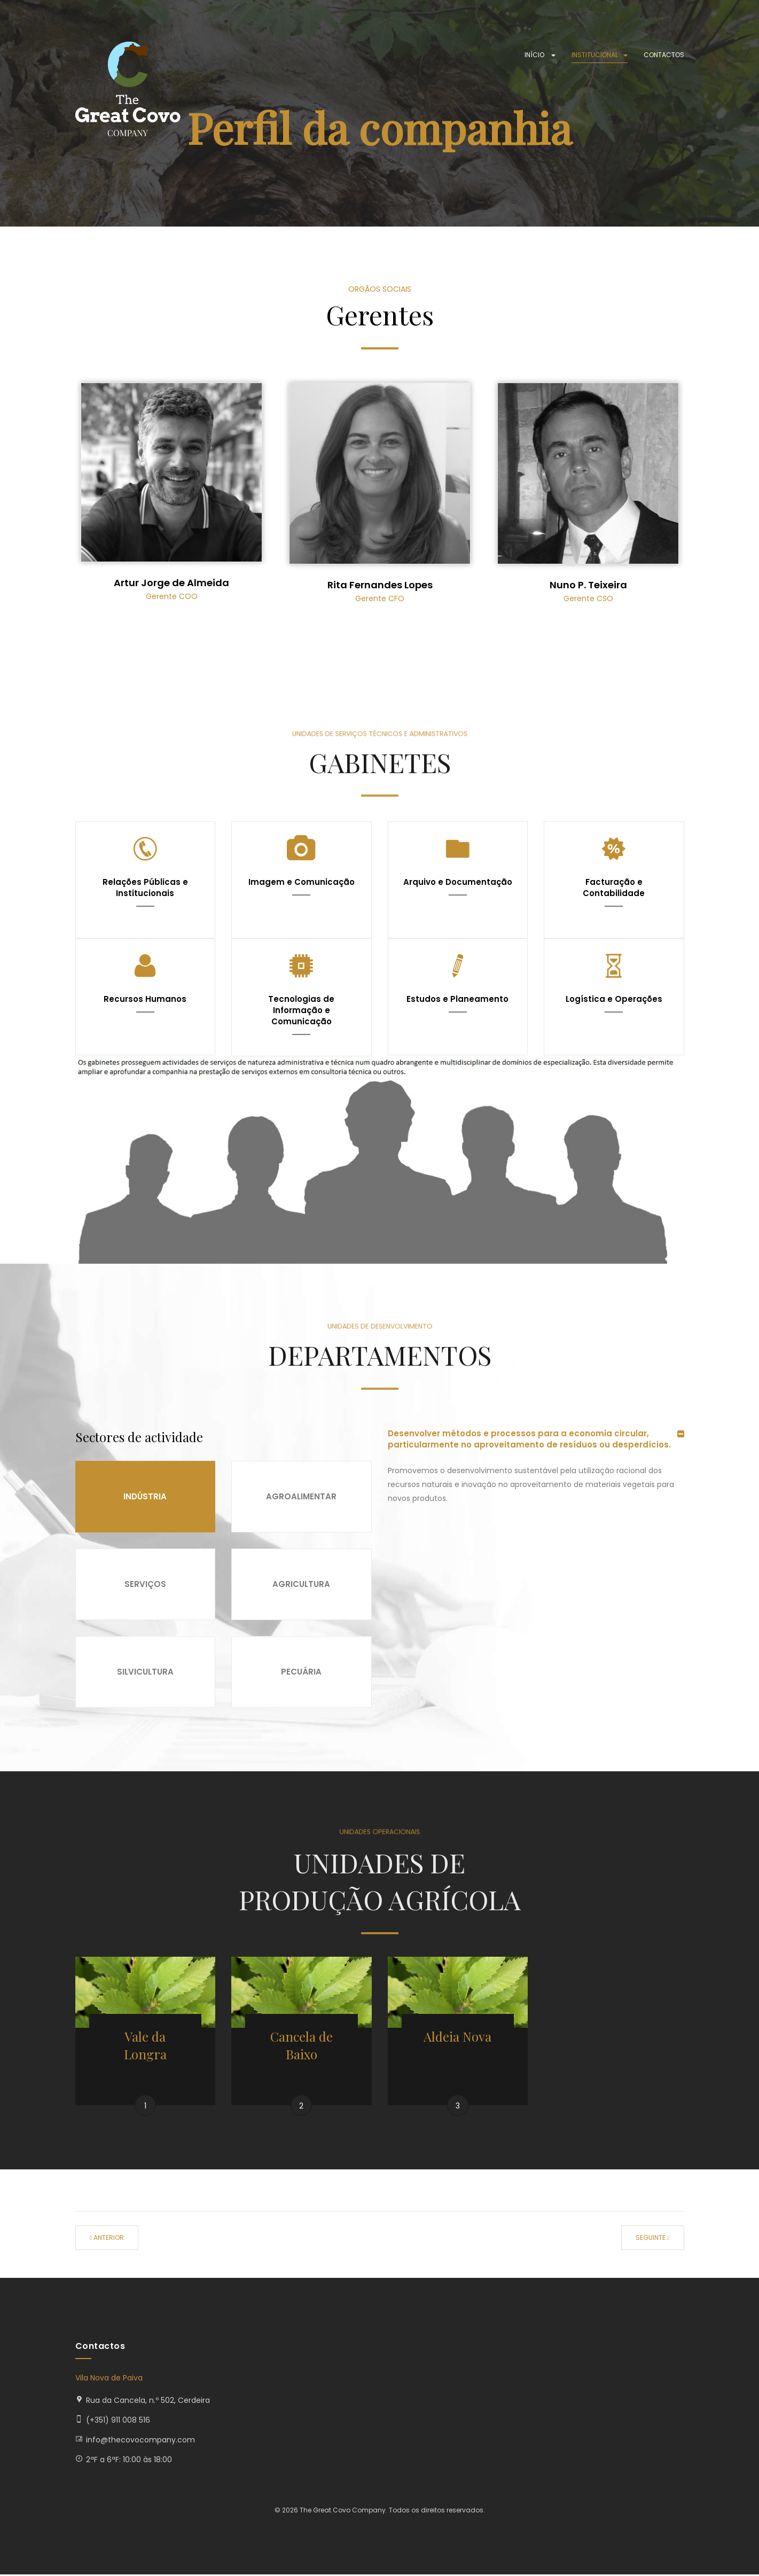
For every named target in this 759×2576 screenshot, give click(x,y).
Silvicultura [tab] (145, 1672)
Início (540, 54)
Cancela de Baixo (301, 2046)
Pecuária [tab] (301, 1672)
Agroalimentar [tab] (301, 1497)
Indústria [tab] (145, 1497)
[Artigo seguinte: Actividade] (652, 2239)
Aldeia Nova (457, 2037)
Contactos (664, 54)
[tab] (536, 1439)
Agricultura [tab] (301, 1584)
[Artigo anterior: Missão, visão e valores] (106, 2239)
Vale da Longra (145, 2046)
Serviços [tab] (145, 1584)
